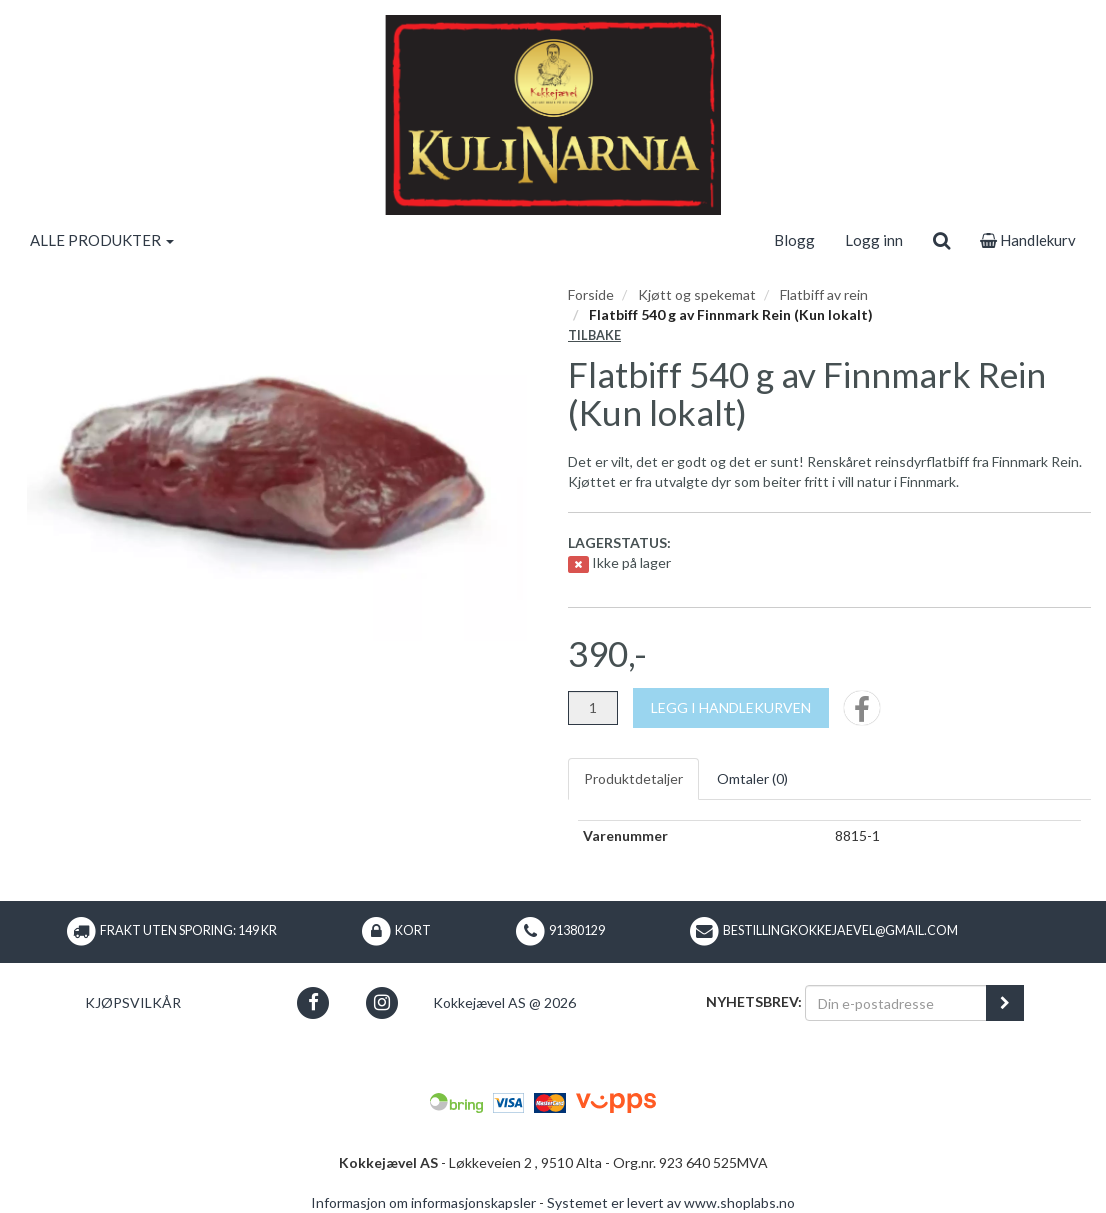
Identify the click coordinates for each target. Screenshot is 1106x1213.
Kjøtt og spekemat (697, 294)
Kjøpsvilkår (133, 1002)
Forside (591, 294)
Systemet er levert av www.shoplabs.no (671, 1202)
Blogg (794, 240)
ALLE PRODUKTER (102, 240)
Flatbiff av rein (824, 294)
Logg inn (874, 240)
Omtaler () (752, 778)
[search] (941, 240)
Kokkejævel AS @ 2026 (504, 1002)
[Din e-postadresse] (896, 1003)
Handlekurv (1028, 240)
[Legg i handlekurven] (731, 708)
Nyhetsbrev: (754, 1001)
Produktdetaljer (633, 778)
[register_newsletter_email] (1005, 1003)
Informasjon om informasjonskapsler (423, 1202)
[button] (312, 1002)
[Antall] (593, 708)
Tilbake (594, 335)
